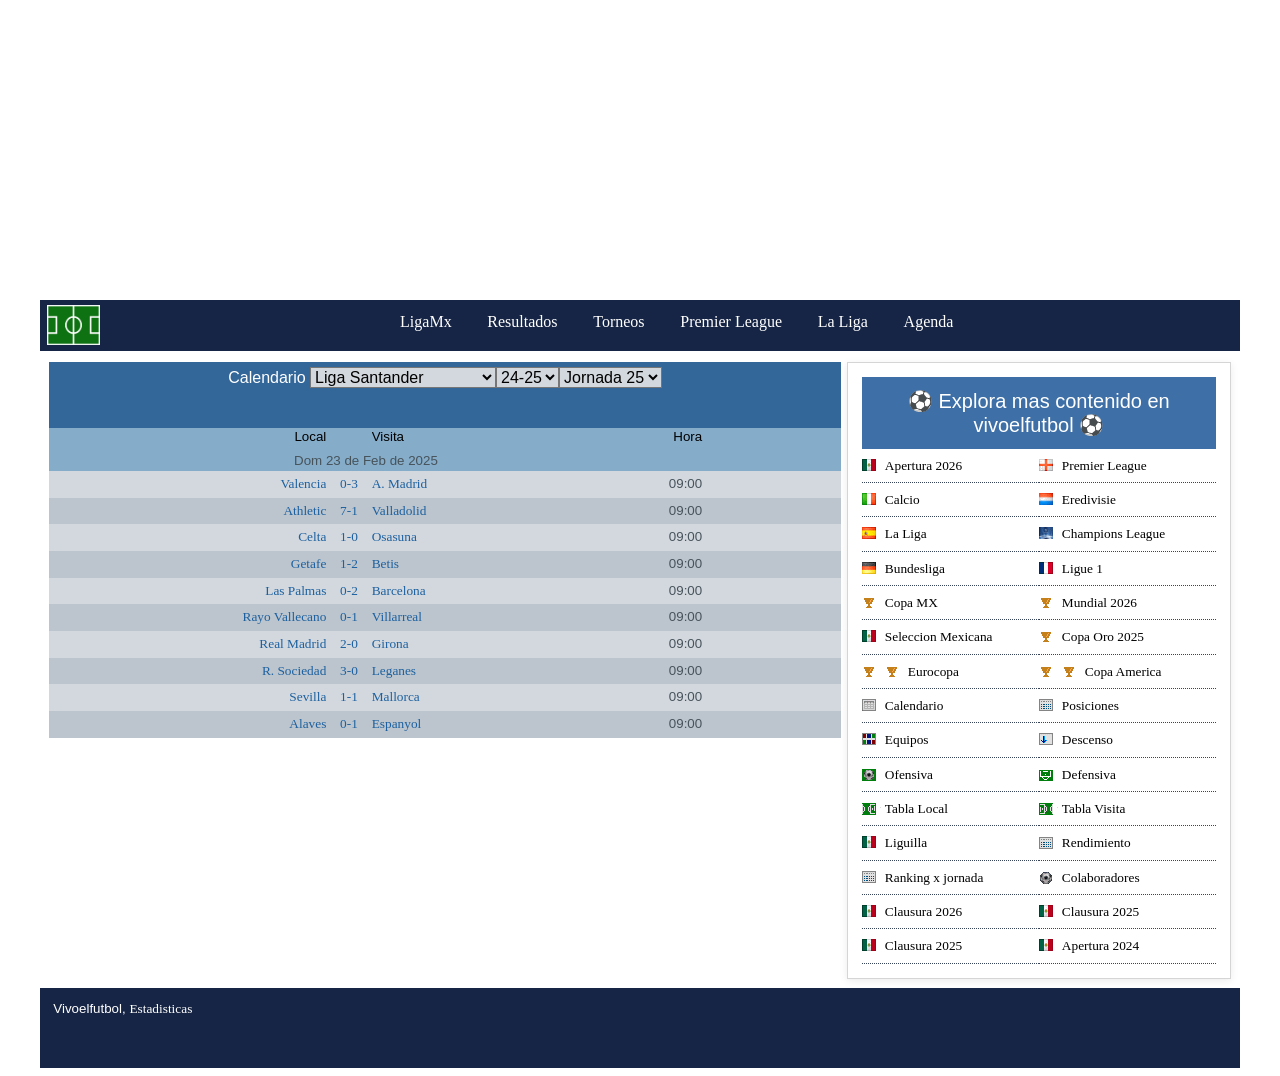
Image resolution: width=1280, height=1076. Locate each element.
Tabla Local (905, 810)
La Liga (843, 321)
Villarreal (397, 616)
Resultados (522, 321)
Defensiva (1077, 776)
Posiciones (1079, 707)
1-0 (349, 536)
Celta (312, 536)
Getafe (309, 563)
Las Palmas (295, 590)
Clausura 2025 (1089, 913)
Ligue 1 (1071, 570)
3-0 (349, 670)
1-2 (349, 563)
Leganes (394, 670)
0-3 (349, 483)
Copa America (1100, 673)
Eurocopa (910, 673)
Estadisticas (160, 1008)
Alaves (307, 723)
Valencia (303, 483)
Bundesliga (903, 570)
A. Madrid (400, 483)
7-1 (349, 510)
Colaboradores (1089, 879)
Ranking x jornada (922, 879)
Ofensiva (897, 776)
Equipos (895, 741)
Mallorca (396, 696)
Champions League (1102, 535)
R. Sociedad (294, 670)
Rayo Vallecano (285, 616)
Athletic (304, 510)
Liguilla (894, 844)
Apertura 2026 (912, 467)
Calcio (891, 501)
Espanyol (397, 723)
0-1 (349, 616)
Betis (385, 563)
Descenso (1076, 741)
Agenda (929, 321)
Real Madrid (292, 643)
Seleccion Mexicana (927, 638)
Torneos (618, 321)
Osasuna (394, 536)
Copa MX (900, 604)
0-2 (349, 590)
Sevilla (307, 696)
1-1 (349, 696)
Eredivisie (1077, 501)
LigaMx (426, 321)
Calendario (902, 707)
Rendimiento (1085, 844)
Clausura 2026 (912, 913)
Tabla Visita (1082, 810)
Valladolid (399, 510)
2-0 (349, 643)
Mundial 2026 (1088, 604)
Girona (390, 643)
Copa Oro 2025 (1091, 638)
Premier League (731, 321)
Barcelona (399, 590)
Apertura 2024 (1089, 947)
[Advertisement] (640, 150)
